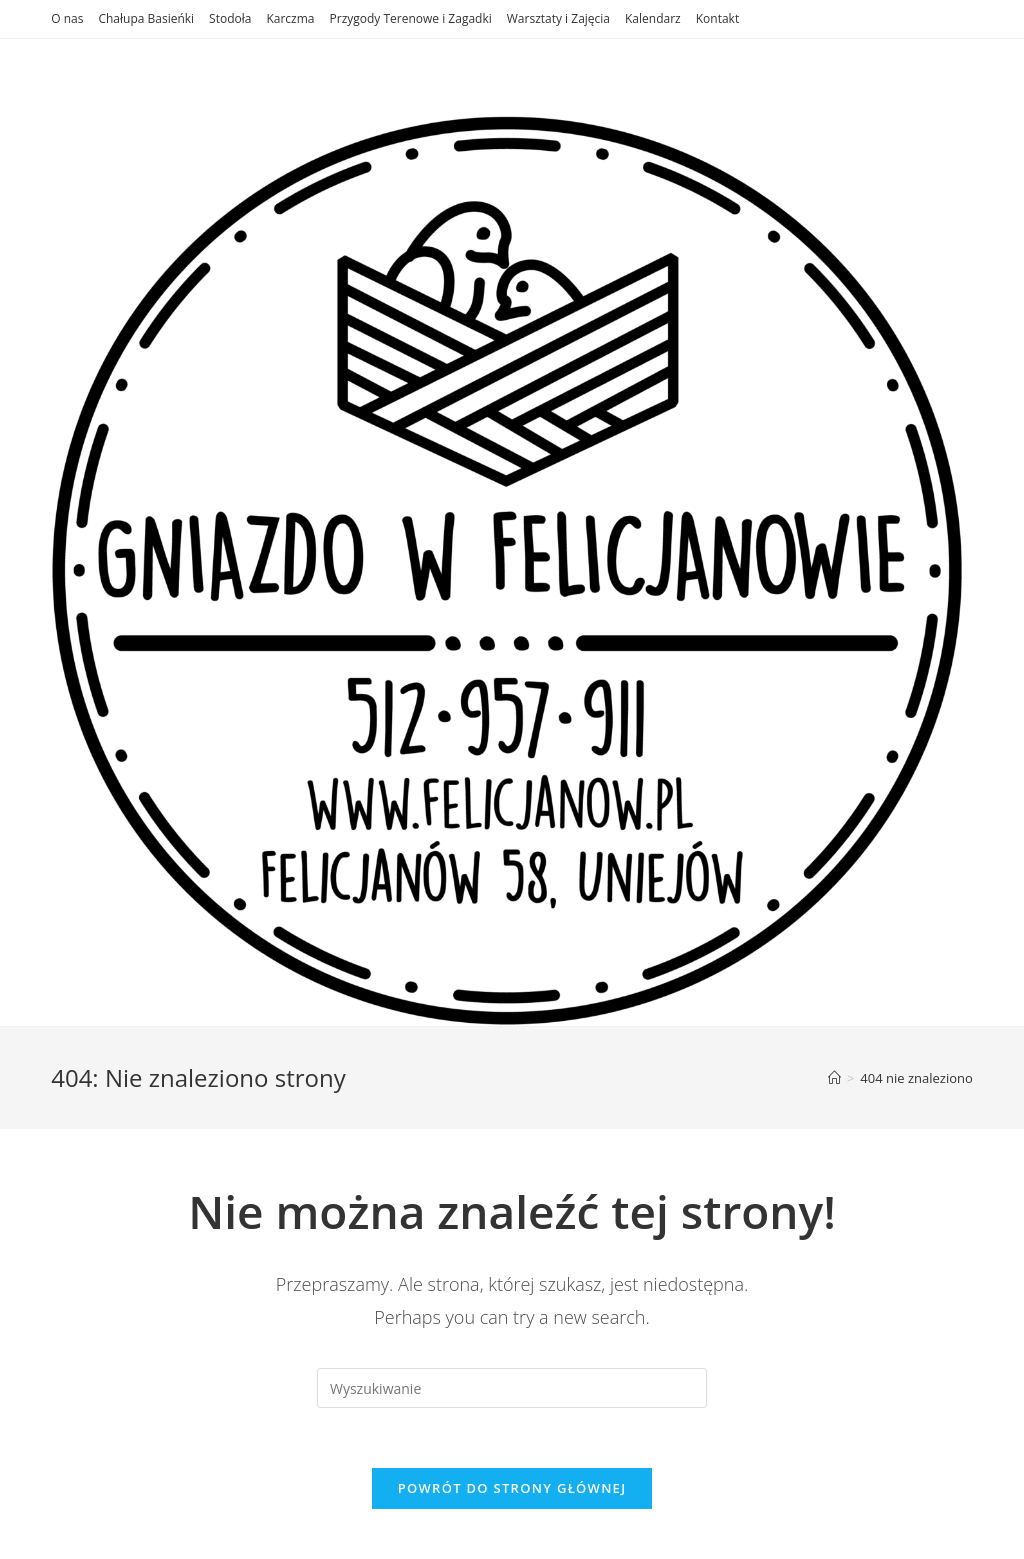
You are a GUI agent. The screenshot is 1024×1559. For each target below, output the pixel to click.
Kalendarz (653, 18)
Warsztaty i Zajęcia (558, 18)
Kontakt (717, 18)
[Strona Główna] (834, 1078)
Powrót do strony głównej (512, 1488)
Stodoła (230, 18)
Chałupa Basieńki (146, 18)
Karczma (290, 18)
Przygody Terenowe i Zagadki (411, 18)
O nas (67, 18)
